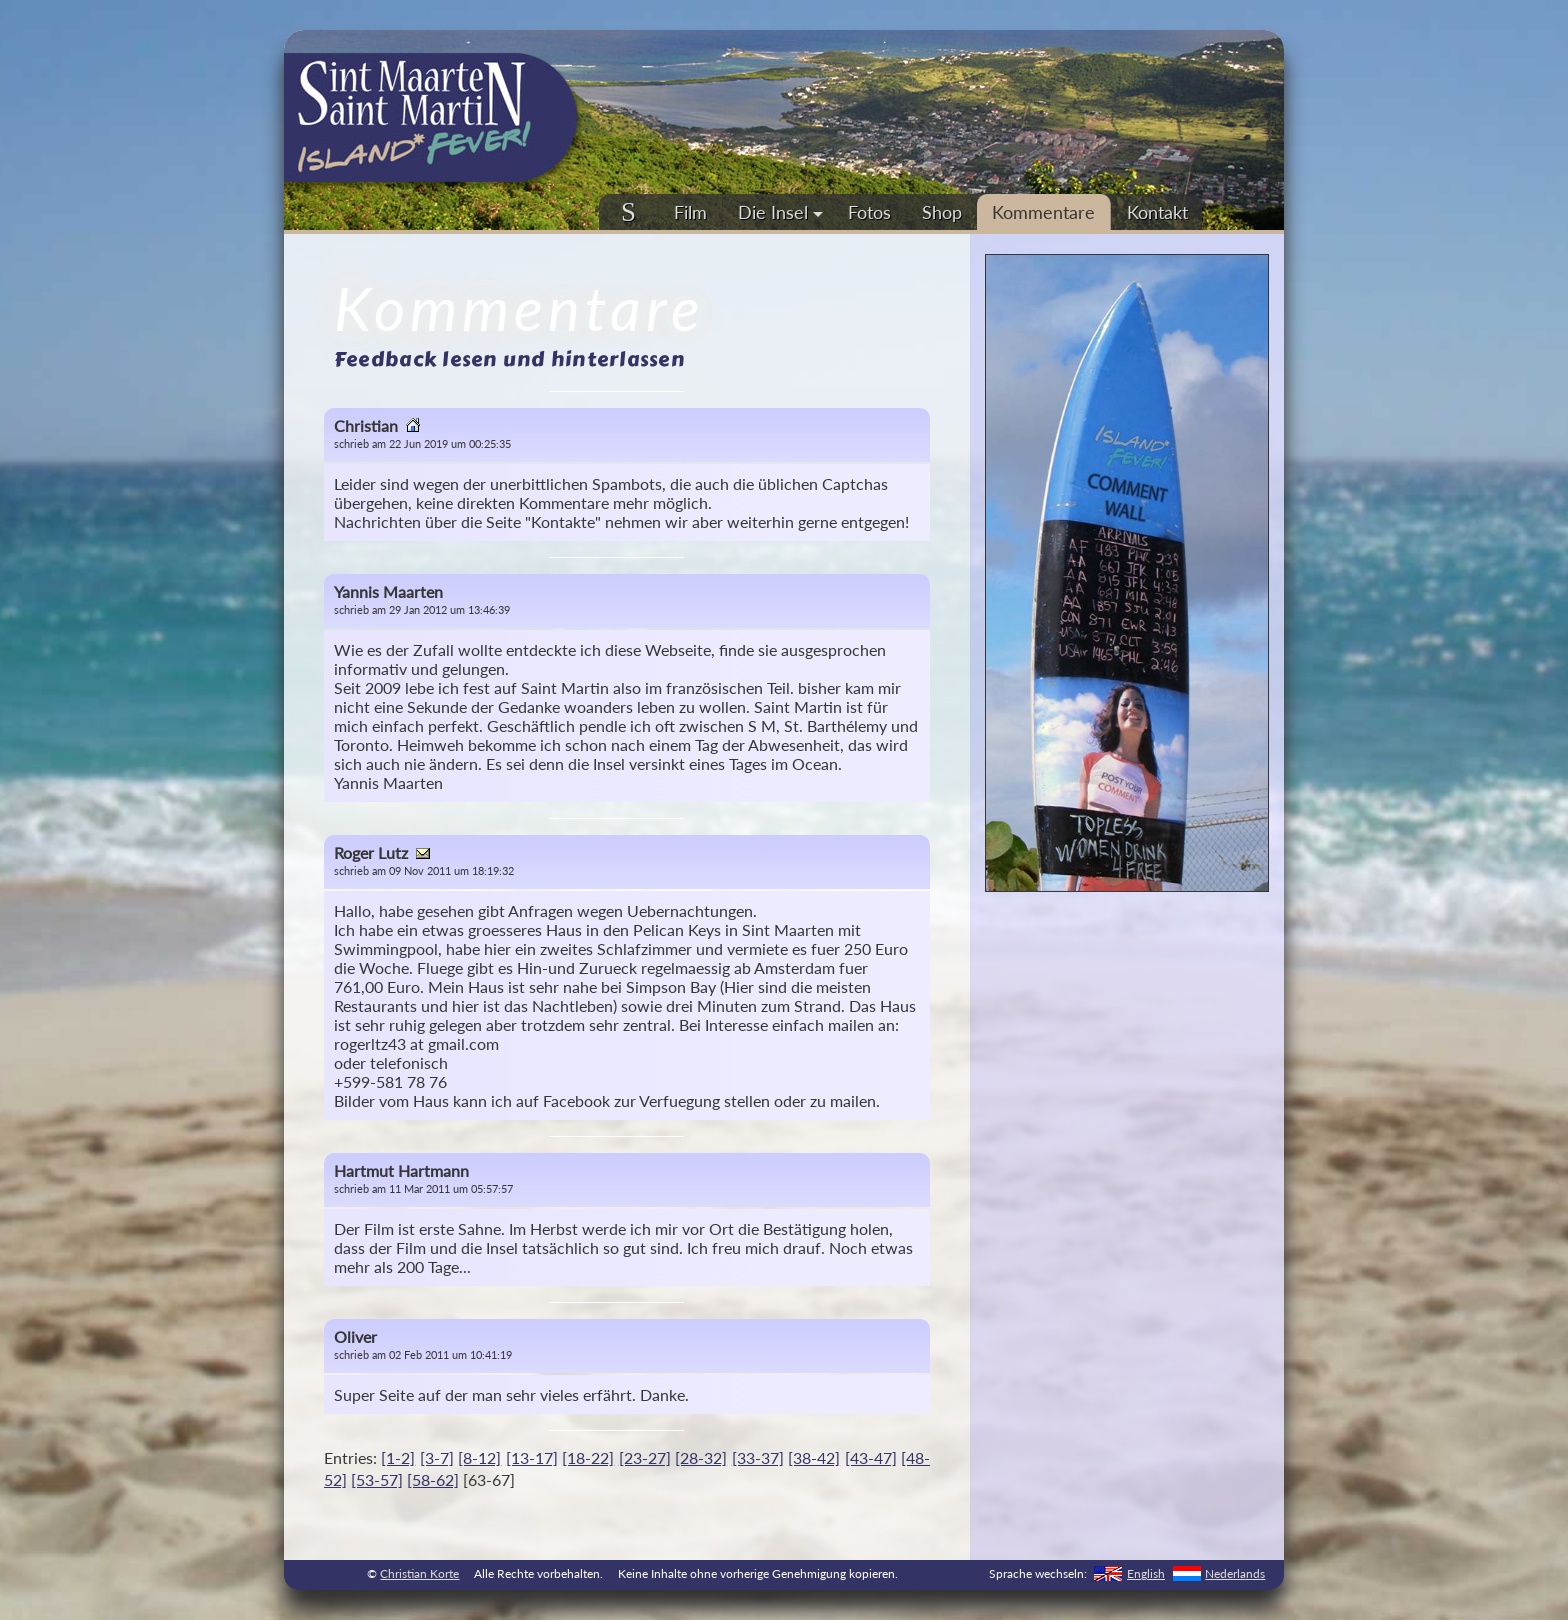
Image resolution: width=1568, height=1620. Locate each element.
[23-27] (645, 1457)
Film (690, 212)
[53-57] (377, 1479)
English (1146, 1573)
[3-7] (437, 1457)
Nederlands (1235, 1573)
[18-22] (588, 1457)
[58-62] (433, 1479)
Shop (942, 212)
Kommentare (1043, 212)
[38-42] (814, 1457)
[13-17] (532, 1457)
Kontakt (1157, 212)
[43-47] (871, 1457)
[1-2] (398, 1457)
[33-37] (758, 1457)
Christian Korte (419, 1573)
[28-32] (701, 1457)
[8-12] (479, 1457)
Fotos (869, 212)
